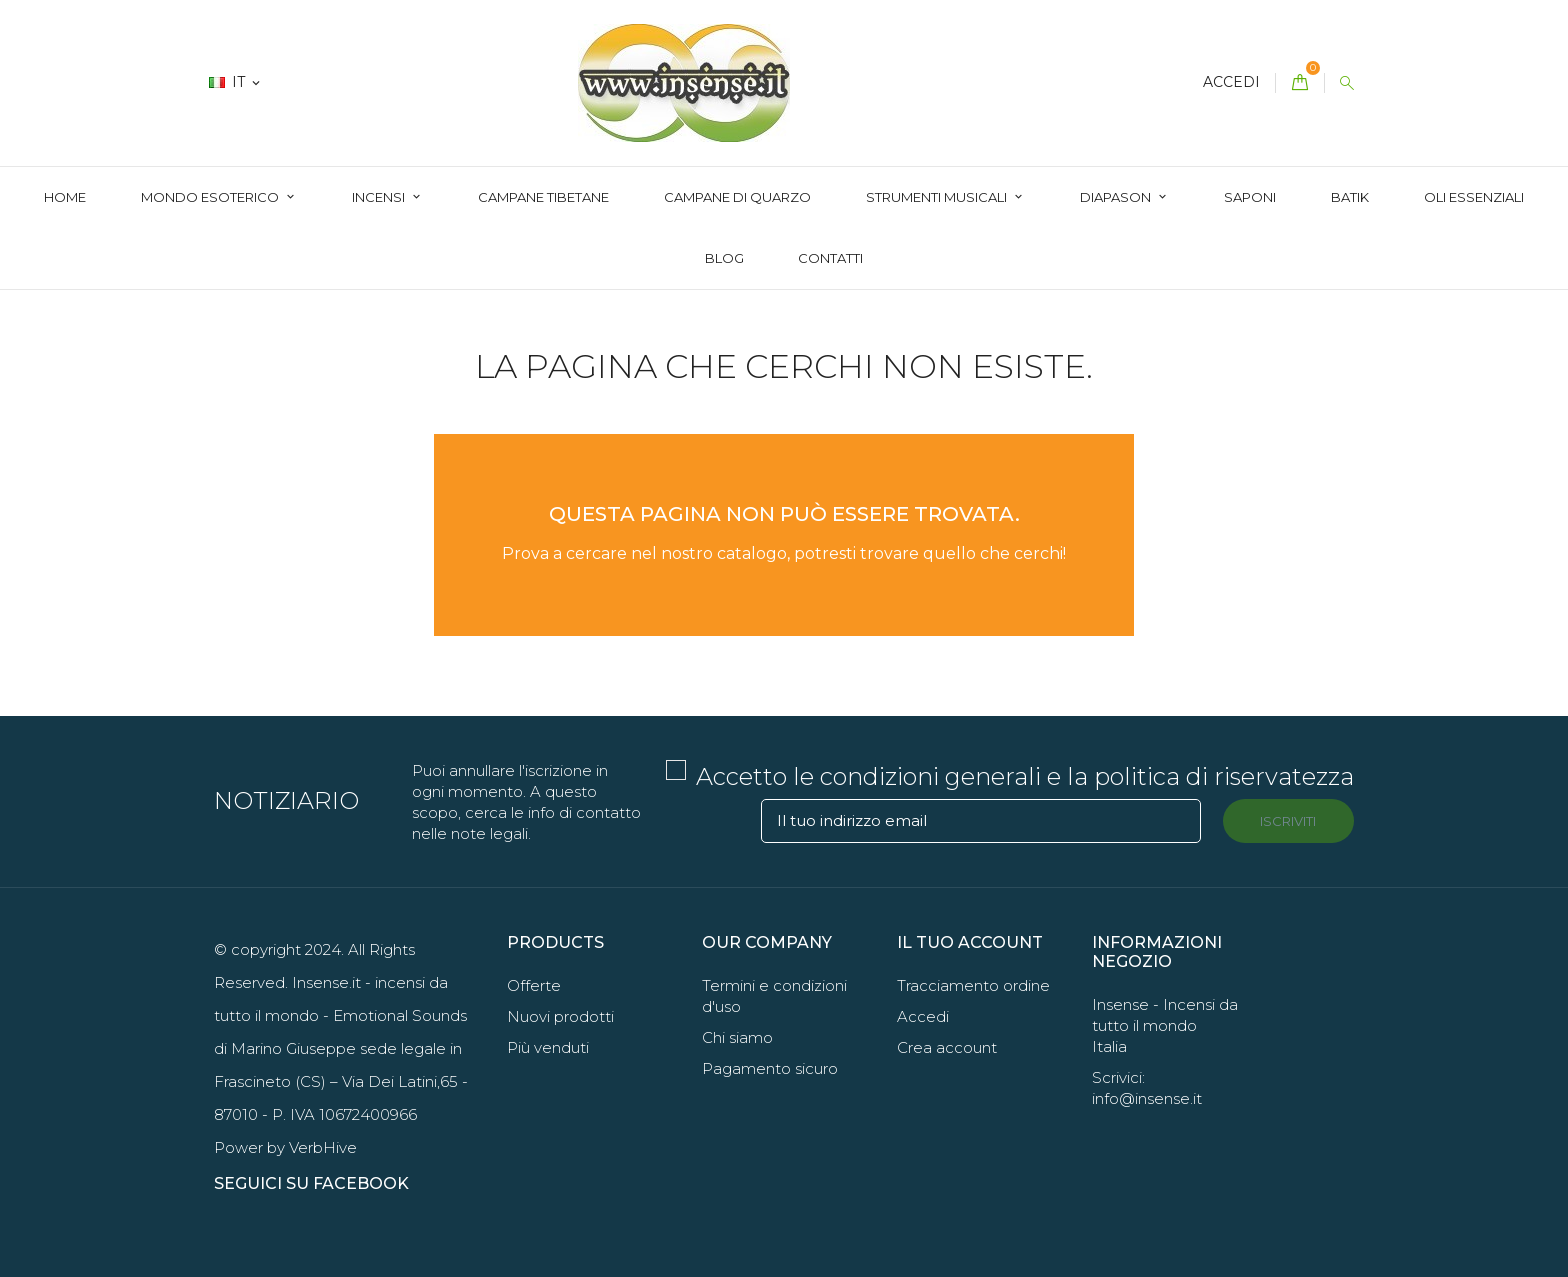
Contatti (830, 258)
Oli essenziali (1474, 197)
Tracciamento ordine (973, 985)
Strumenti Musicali (938, 197)
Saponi (1250, 197)
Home (65, 197)
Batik (1350, 197)
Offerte (534, 985)
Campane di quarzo (737, 197)
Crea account (947, 1047)
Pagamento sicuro (770, 1068)
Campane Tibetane (543, 197)
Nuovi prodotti (560, 1016)
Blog (724, 258)
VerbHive (323, 1147)
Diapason (1117, 197)
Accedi (923, 1016)
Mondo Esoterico (211, 197)
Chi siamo (737, 1037)
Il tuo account (970, 942)
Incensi (380, 197)
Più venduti (548, 1047)
